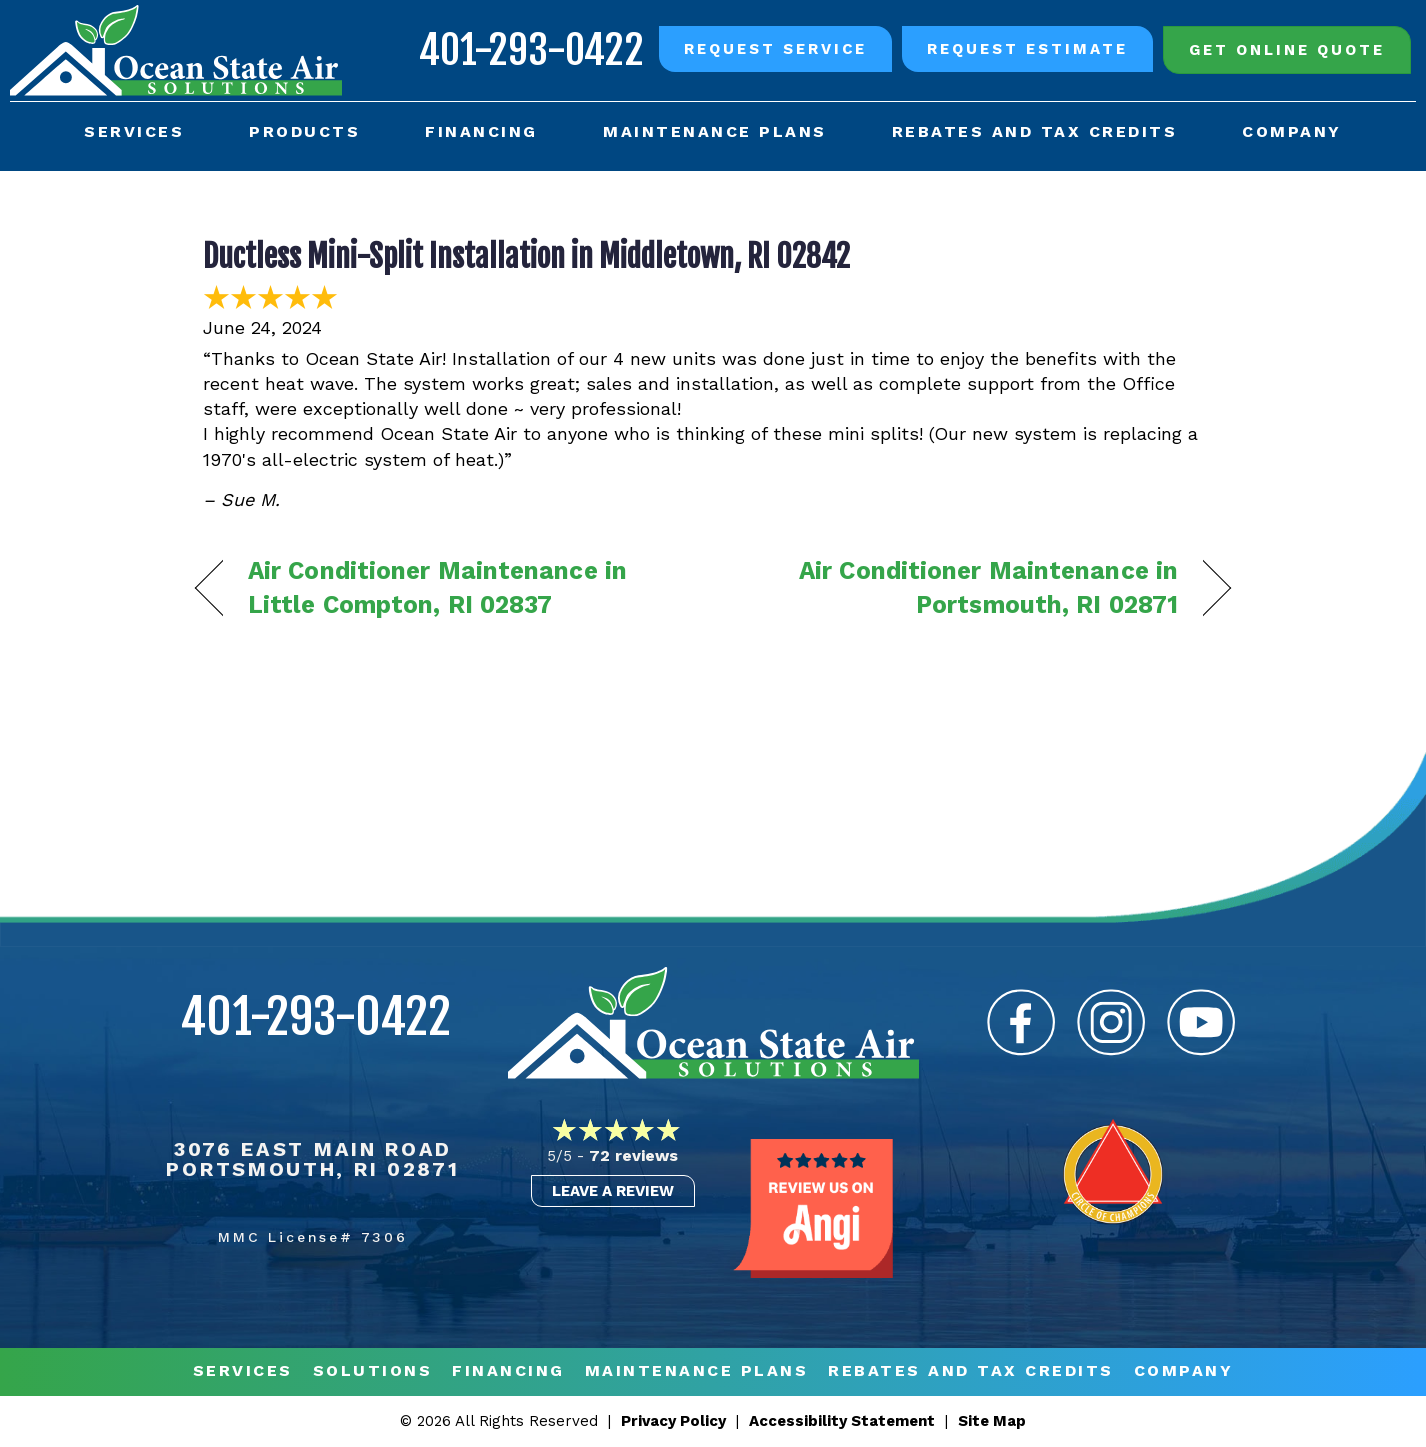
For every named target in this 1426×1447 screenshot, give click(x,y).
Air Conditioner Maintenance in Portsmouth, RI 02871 (961, 587)
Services (243, 1371)
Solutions (373, 1371)
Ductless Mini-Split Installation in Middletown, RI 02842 (526, 256)
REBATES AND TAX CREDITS (971, 1371)
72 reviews (633, 1155)
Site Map (992, 1421)
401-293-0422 (531, 50)
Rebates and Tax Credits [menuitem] (1035, 131)
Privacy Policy (673, 1421)
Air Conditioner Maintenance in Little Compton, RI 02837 (437, 587)
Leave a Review (613, 1191)
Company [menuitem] (1292, 131)
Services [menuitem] (134, 131)
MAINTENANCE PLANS (697, 1371)
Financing (508, 1371)
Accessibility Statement (842, 1421)
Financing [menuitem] (481, 131)
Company (1184, 1371)
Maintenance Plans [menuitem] (715, 131)
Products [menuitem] (304, 131)
